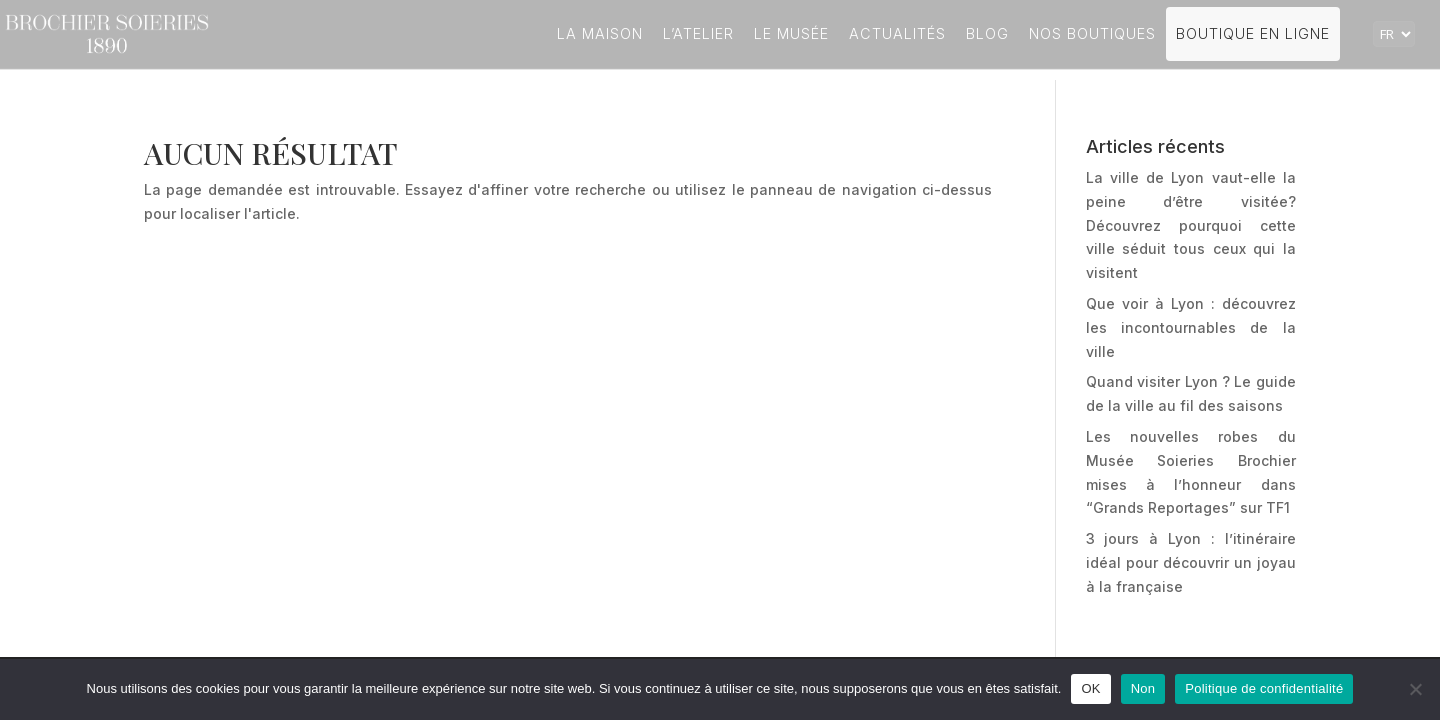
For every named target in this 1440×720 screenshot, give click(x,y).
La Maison (600, 33)
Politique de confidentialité (1264, 688)
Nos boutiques (1092, 33)
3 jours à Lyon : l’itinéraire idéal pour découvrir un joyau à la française (1191, 562)
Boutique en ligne (1253, 33)
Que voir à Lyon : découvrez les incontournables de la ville (1191, 327)
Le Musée (791, 33)
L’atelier (698, 33)
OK (1090, 688)
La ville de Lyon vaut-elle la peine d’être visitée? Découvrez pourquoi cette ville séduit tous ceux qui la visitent (1191, 225)
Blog (987, 33)
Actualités (897, 33)
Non (1143, 688)
